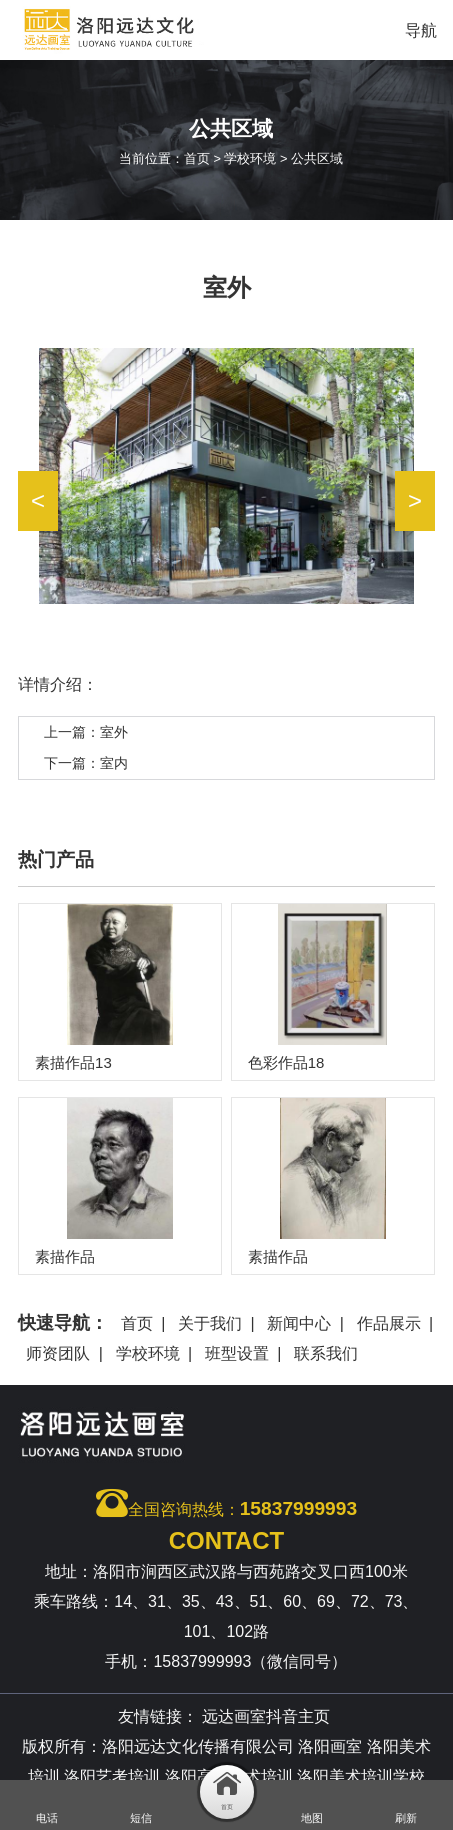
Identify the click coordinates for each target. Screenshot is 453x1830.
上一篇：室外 (86, 732)
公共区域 (317, 158)
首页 (197, 158)
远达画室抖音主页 (266, 1716)
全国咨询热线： (226, 1503)
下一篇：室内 (86, 763)
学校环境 (250, 158)
